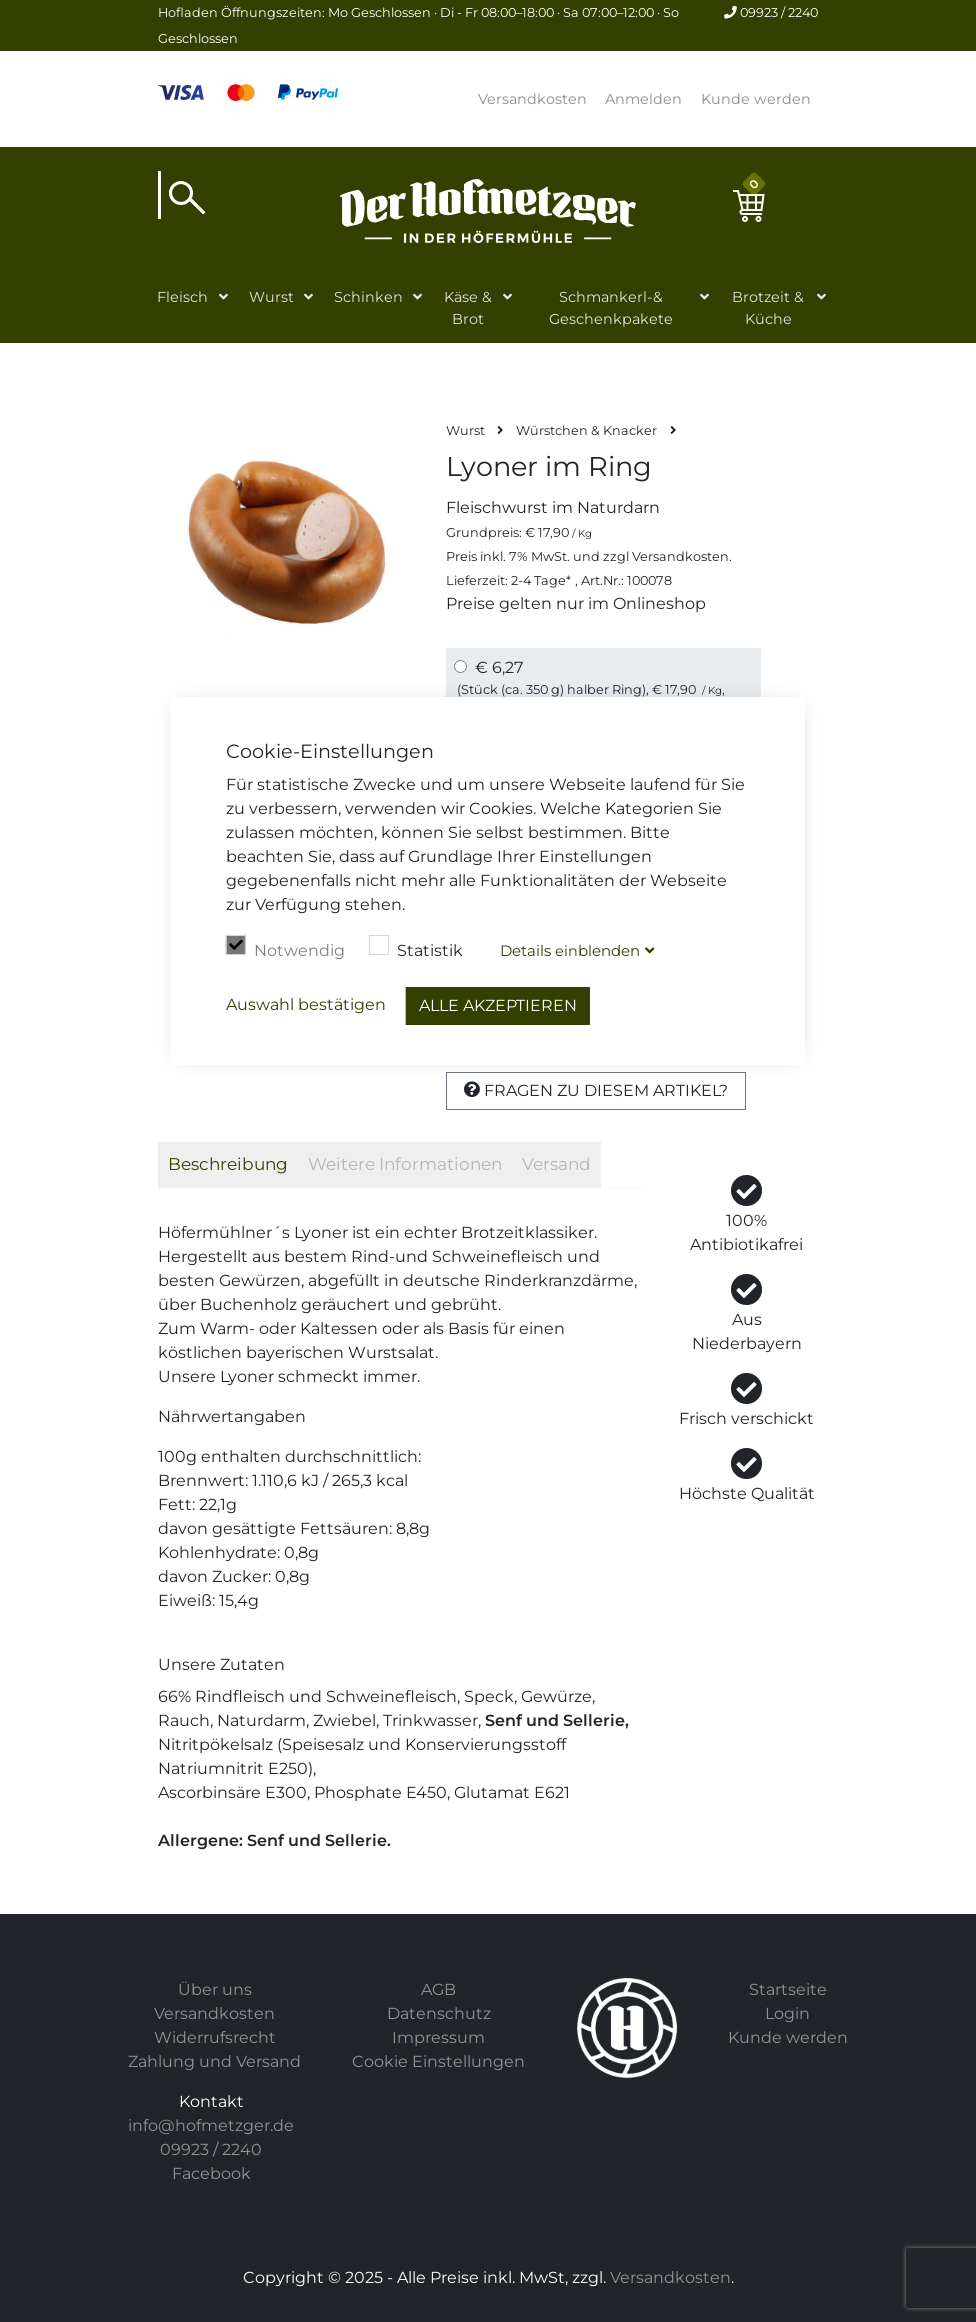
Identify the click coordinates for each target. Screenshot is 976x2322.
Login (787, 2013)
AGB (438, 1989)
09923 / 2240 (771, 12)
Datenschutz (439, 2013)
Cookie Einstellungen (438, 2061)
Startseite (788, 1989)
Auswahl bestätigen (306, 1004)
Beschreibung (228, 1164)
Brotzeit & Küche (768, 308)
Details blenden (570, 950)
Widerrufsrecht (215, 2037)
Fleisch (182, 297)
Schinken (368, 297)
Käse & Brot (468, 308)
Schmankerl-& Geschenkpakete (611, 308)
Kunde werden (756, 99)
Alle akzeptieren (498, 1005)
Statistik (416, 948)
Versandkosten (532, 99)
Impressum (438, 2037)
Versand (556, 1164)
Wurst (271, 297)
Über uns (215, 1989)
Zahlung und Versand (214, 2061)
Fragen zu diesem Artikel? (596, 1091)
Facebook (211, 2173)
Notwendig (285, 948)
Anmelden (643, 99)
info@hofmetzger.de (211, 2125)
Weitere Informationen (405, 1164)
